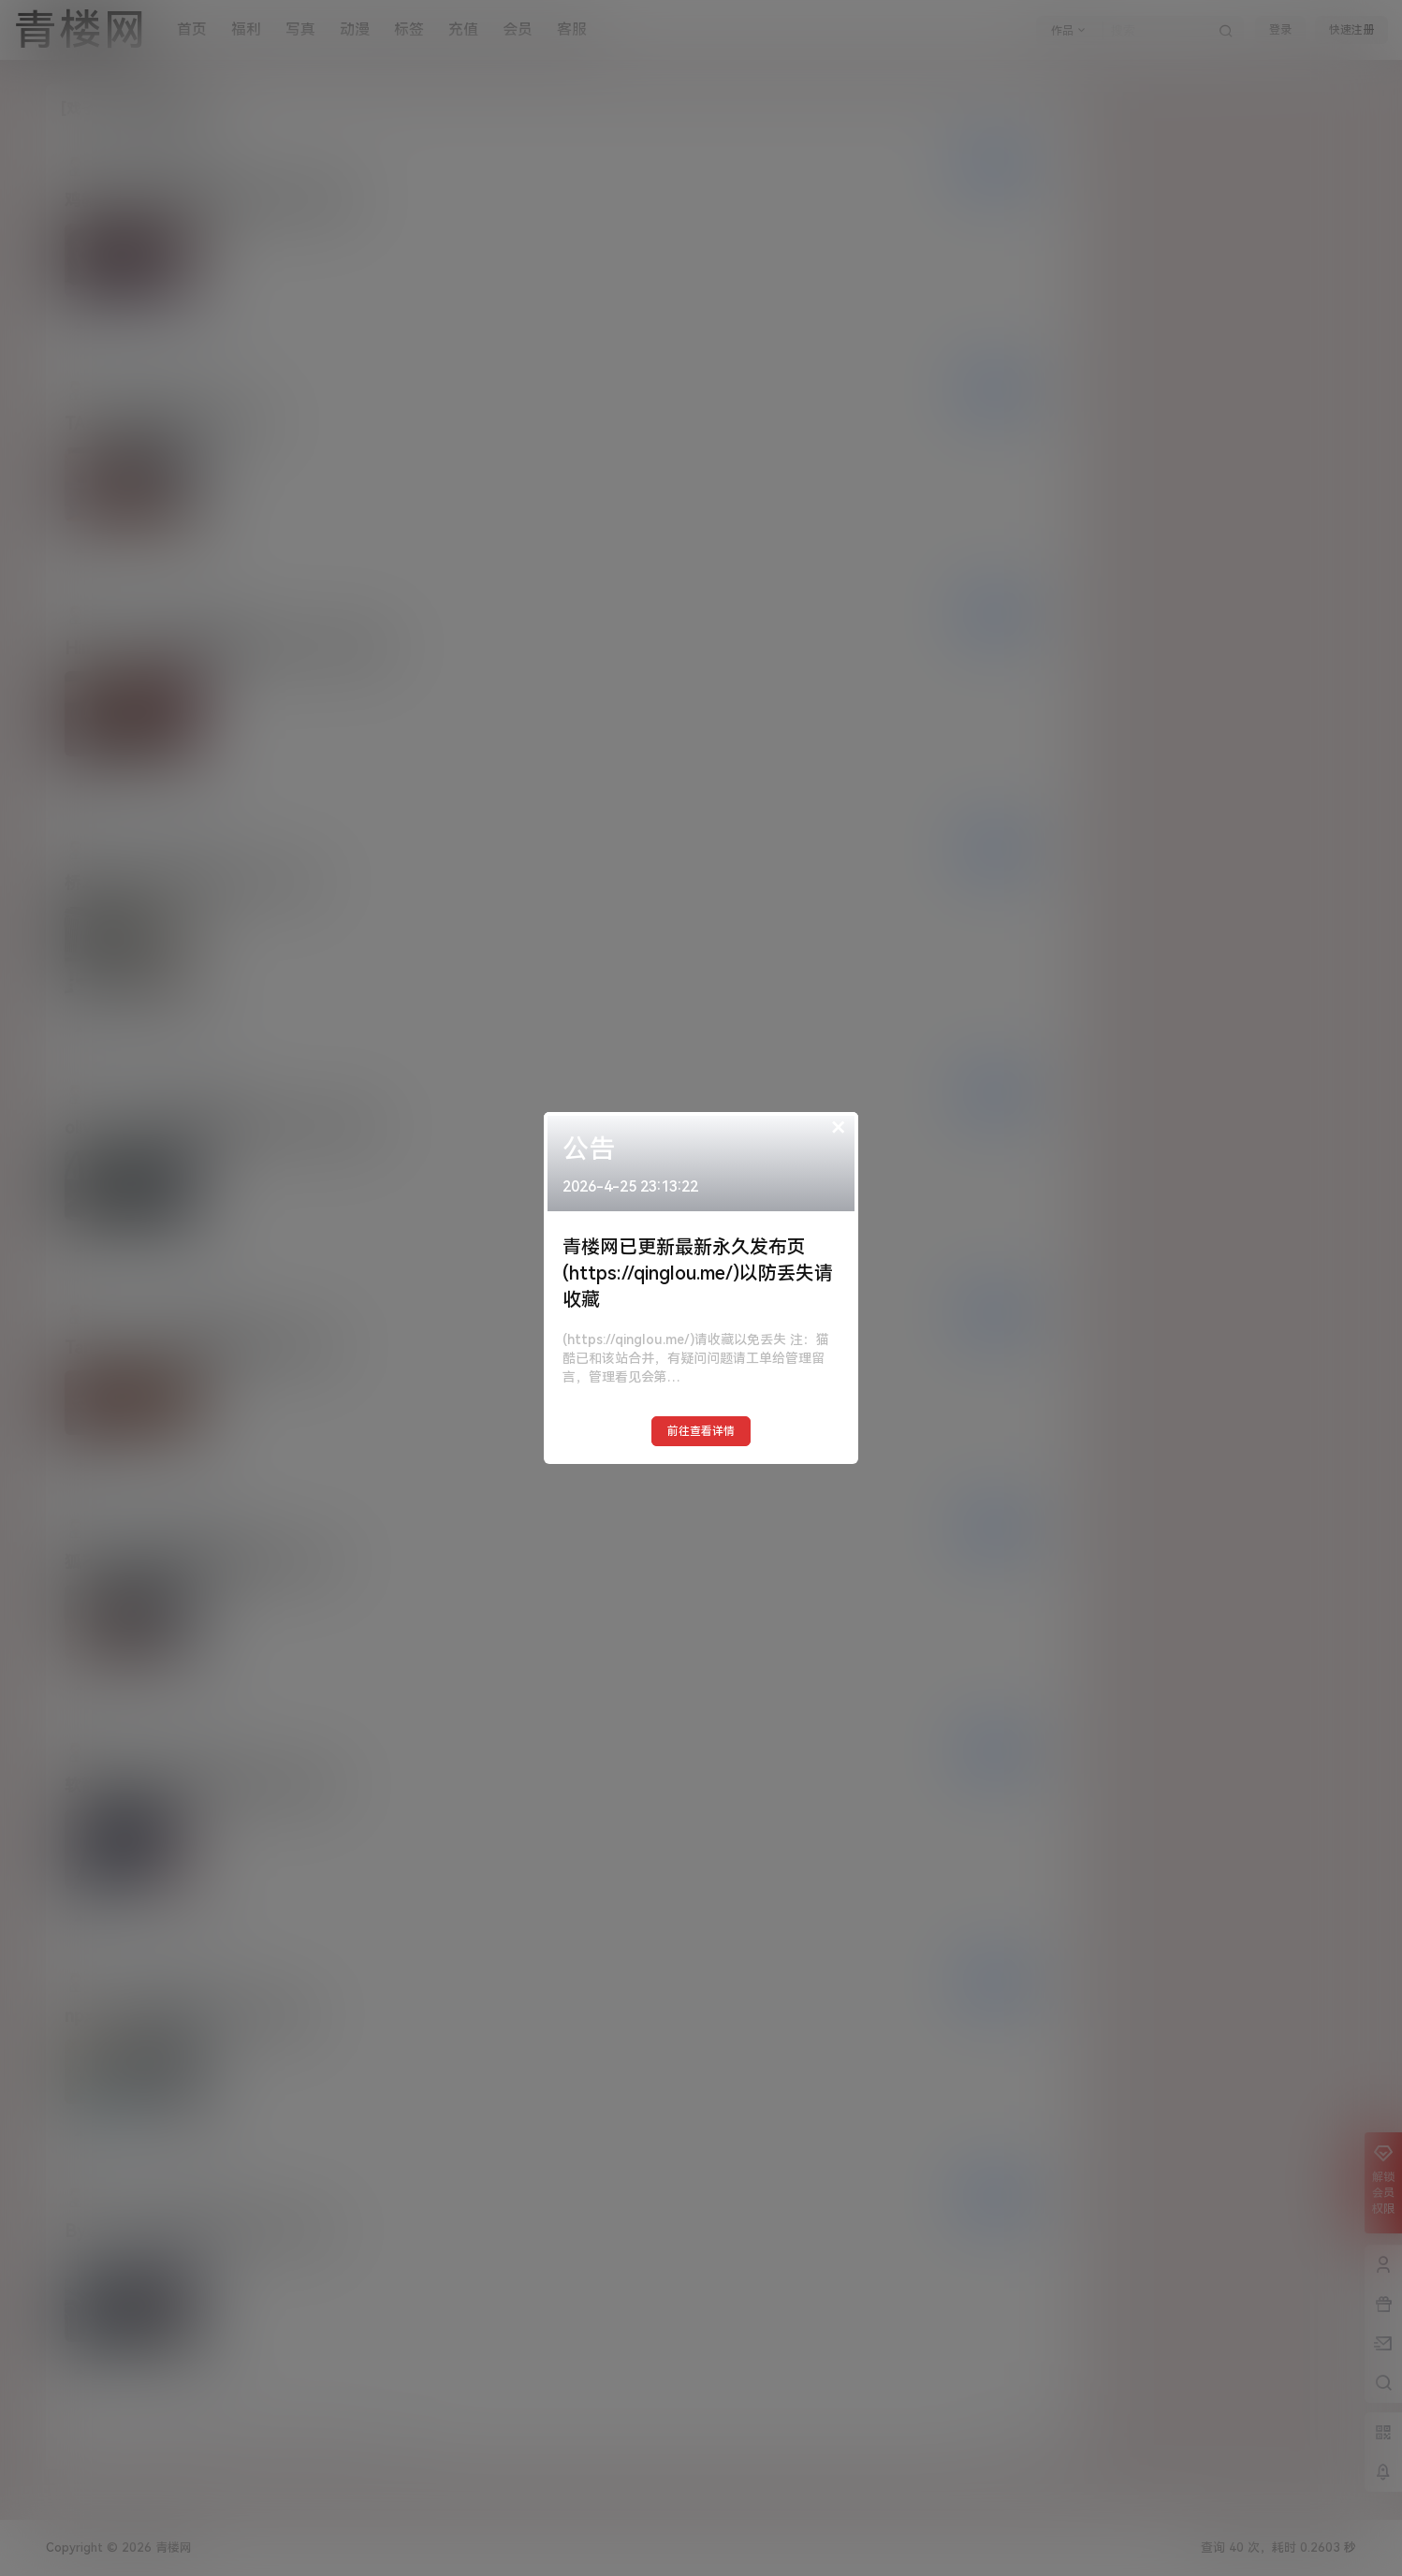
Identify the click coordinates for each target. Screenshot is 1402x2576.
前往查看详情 (701, 1431)
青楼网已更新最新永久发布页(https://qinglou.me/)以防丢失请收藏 (697, 1273)
